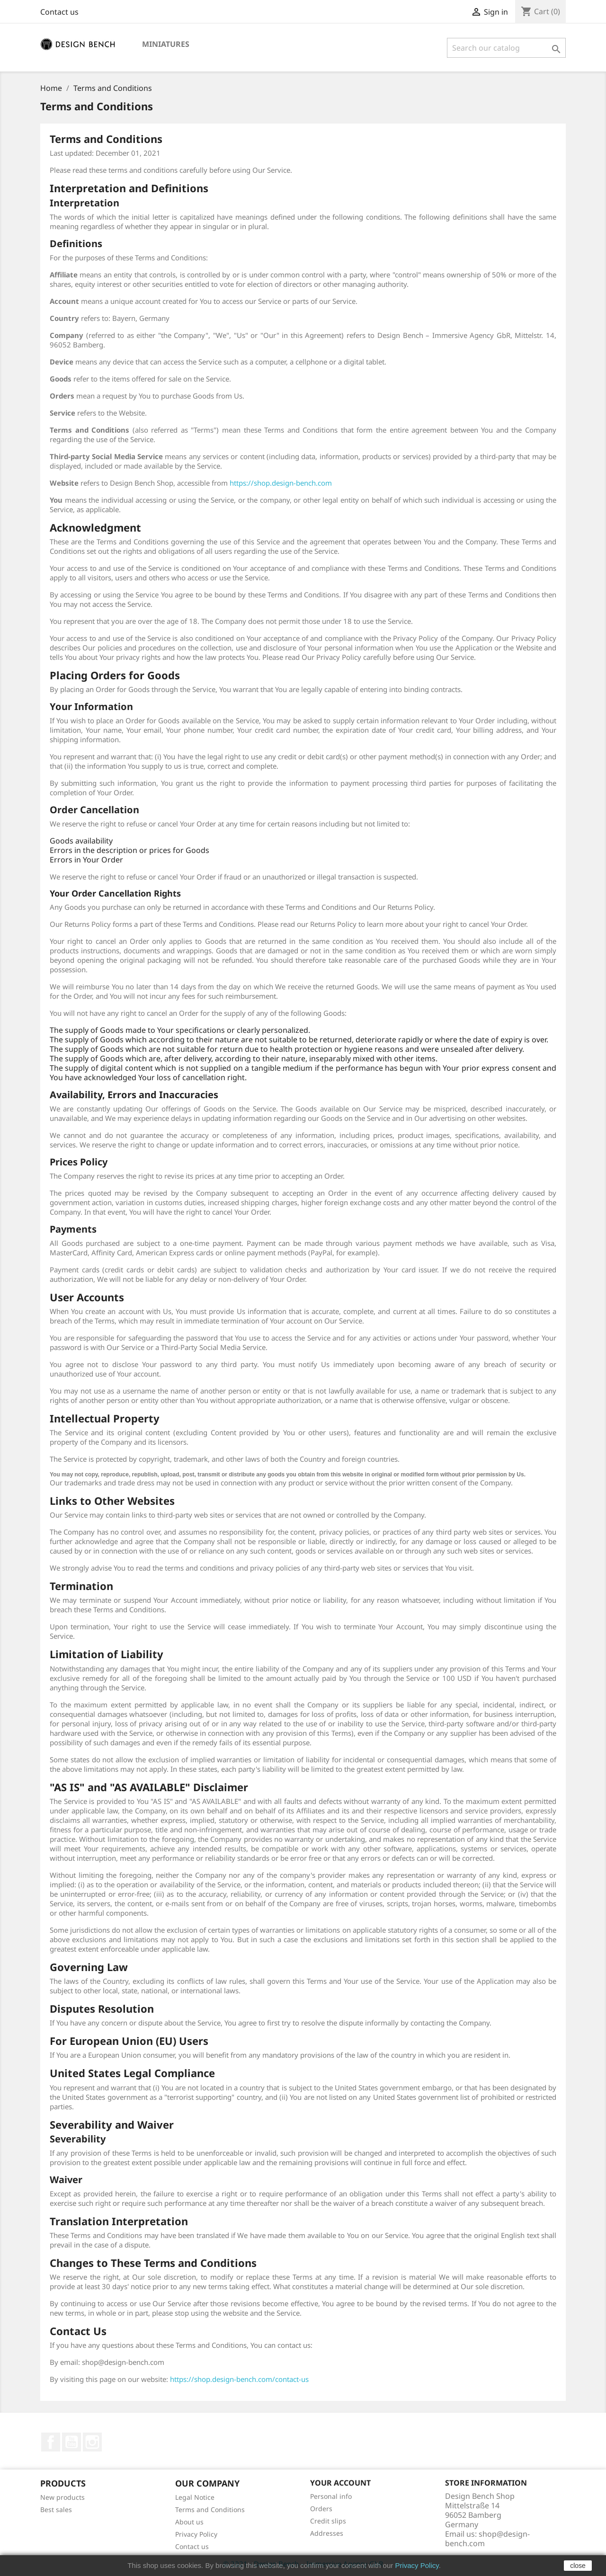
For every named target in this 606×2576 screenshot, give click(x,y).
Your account (340, 2483)
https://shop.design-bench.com (281, 483)
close (578, 2565)
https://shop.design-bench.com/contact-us (239, 2379)
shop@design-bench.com (487, 2539)
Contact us (59, 12)
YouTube (71, 2442)
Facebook (50, 2442)
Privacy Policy (196, 2534)
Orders (321, 2508)
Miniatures (165, 44)
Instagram (92, 2442)
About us (189, 2521)
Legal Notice (194, 2497)
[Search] (506, 48)
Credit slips (328, 2520)
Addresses (326, 2533)
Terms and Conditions (210, 2509)
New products (62, 2497)
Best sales (56, 2509)
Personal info (331, 2496)
